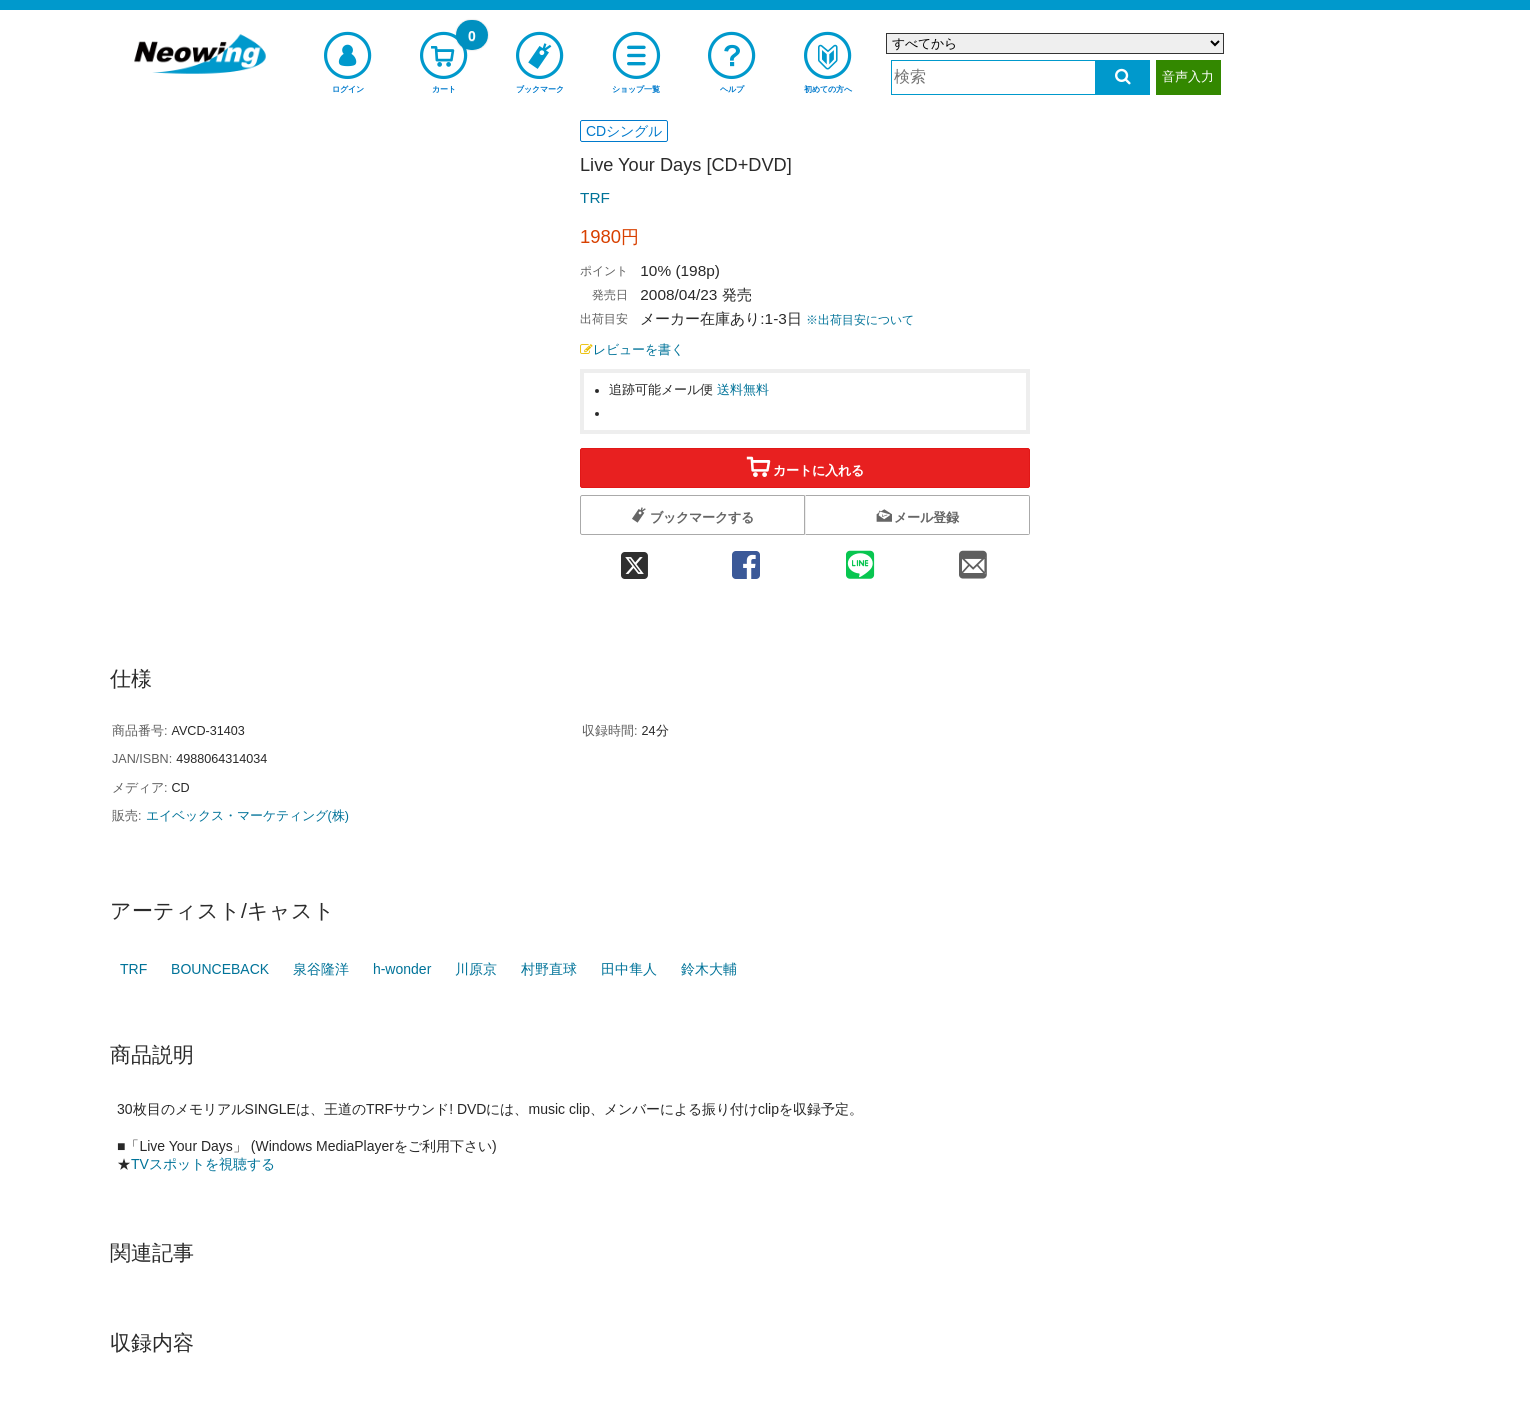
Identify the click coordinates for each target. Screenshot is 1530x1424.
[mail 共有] (973, 558)
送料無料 (743, 390)
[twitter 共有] (634, 558)
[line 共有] (860, 558)
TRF (595, 197)
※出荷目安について (860, 320)
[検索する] (1122, 77)
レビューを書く (632, 350)
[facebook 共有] (746, 558)
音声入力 (1188, 76)
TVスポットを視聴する (203, 1164)
